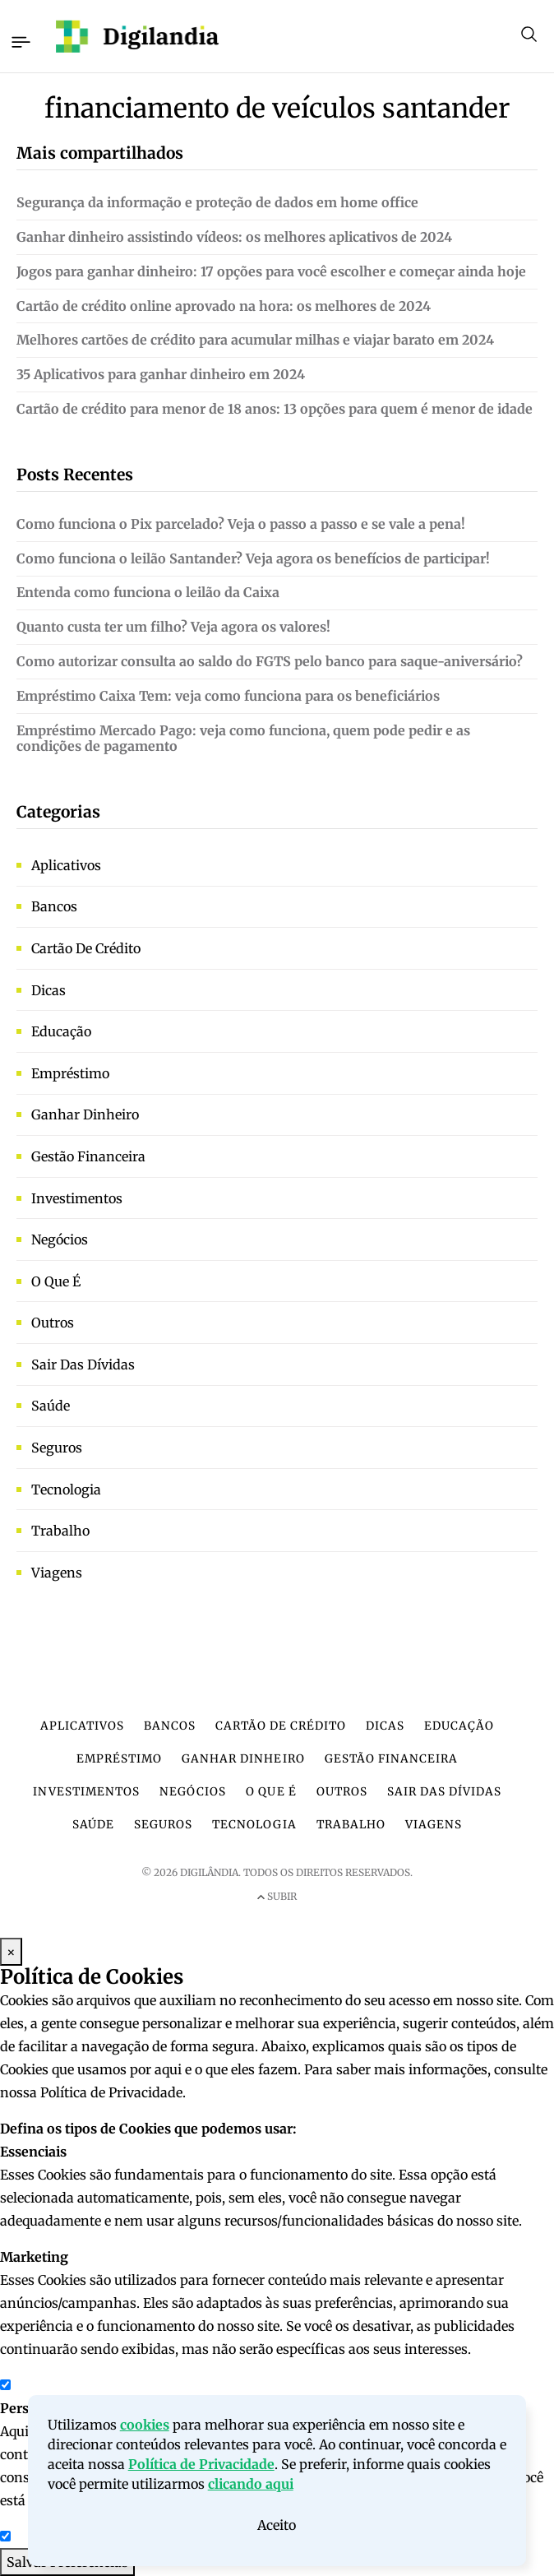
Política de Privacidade (201, 2470)
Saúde (50, 1405)
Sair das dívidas (83, 1364)
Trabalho (60, 1530)
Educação (61, 1031)
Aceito (276, 2531)
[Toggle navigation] (20, 39)
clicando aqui (250, 2489)
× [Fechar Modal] (11, 1952)
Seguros (56, 1447)
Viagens (56, 1572)
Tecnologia (66, 1489)
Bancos (54, 906)
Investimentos (76, 1198)
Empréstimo (70, 1073)
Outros (52, 1322)
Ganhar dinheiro (85, 1114)
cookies (144, 2430)
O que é (56, 1281)
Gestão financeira (88, 1156)
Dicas (48, 990)
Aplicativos (66, 865)
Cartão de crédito (86, 948)
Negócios (59, 1239)
